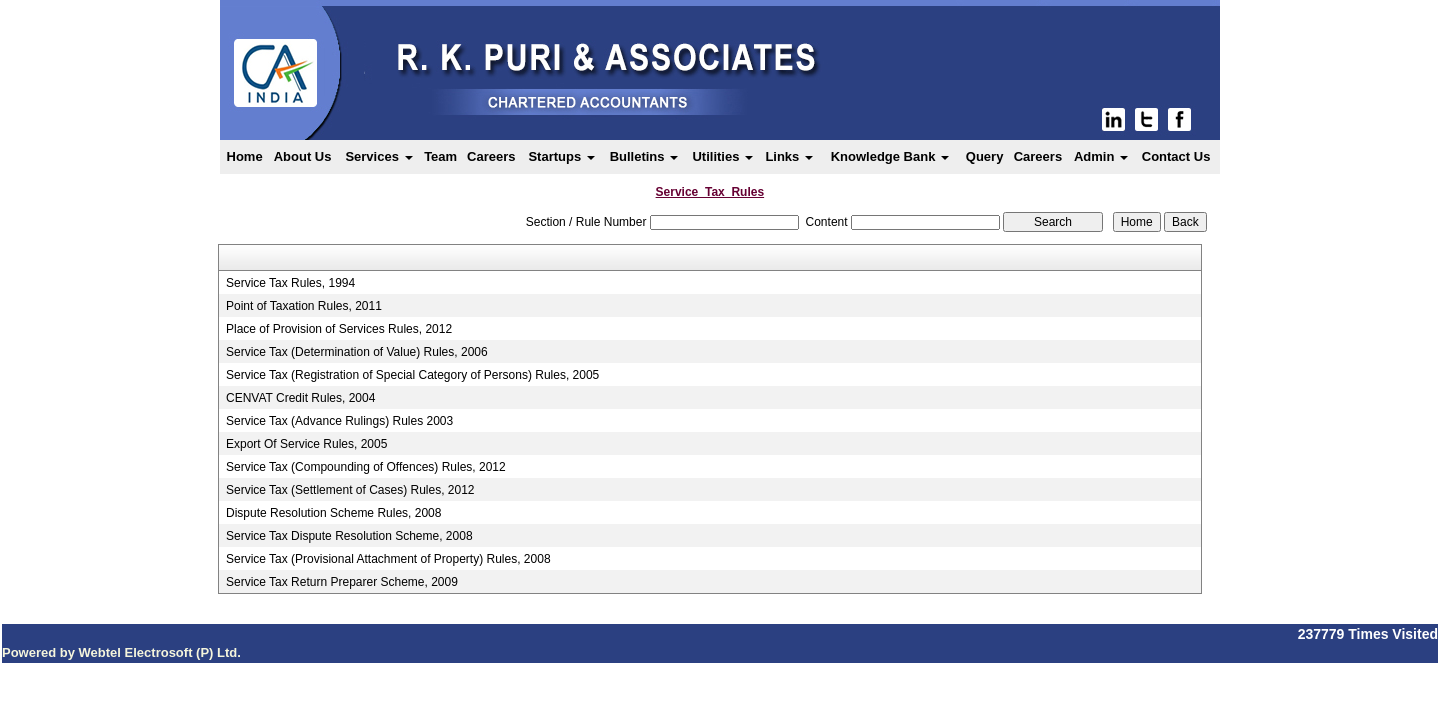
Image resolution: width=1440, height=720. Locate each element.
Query (985, 156)
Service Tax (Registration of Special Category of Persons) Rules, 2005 (412, 375)
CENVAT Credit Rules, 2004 (300, 398)
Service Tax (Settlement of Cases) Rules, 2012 (350, 490)
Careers (491, 156)
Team (440, 156)
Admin (1101, 156)
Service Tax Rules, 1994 (290, 283)
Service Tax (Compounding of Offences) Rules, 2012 (366, 467)
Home (245, 156)
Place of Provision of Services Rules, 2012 (339, 329)
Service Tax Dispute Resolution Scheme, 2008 (349, 536)
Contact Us (1176, 156)
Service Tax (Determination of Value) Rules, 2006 (357, 352)
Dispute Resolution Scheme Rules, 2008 (333, 513)
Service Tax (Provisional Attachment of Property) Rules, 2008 (388, 559)
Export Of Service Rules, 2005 (306, 444)
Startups (561, 156)
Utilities (722, 156)
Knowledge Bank (890, 156)
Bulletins (644, 156)
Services (378, 156)
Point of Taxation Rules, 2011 (304, 306)
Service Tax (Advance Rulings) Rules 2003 (339, 421)
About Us (303, 156)
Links (789, 156)
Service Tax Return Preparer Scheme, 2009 (342, 582)
